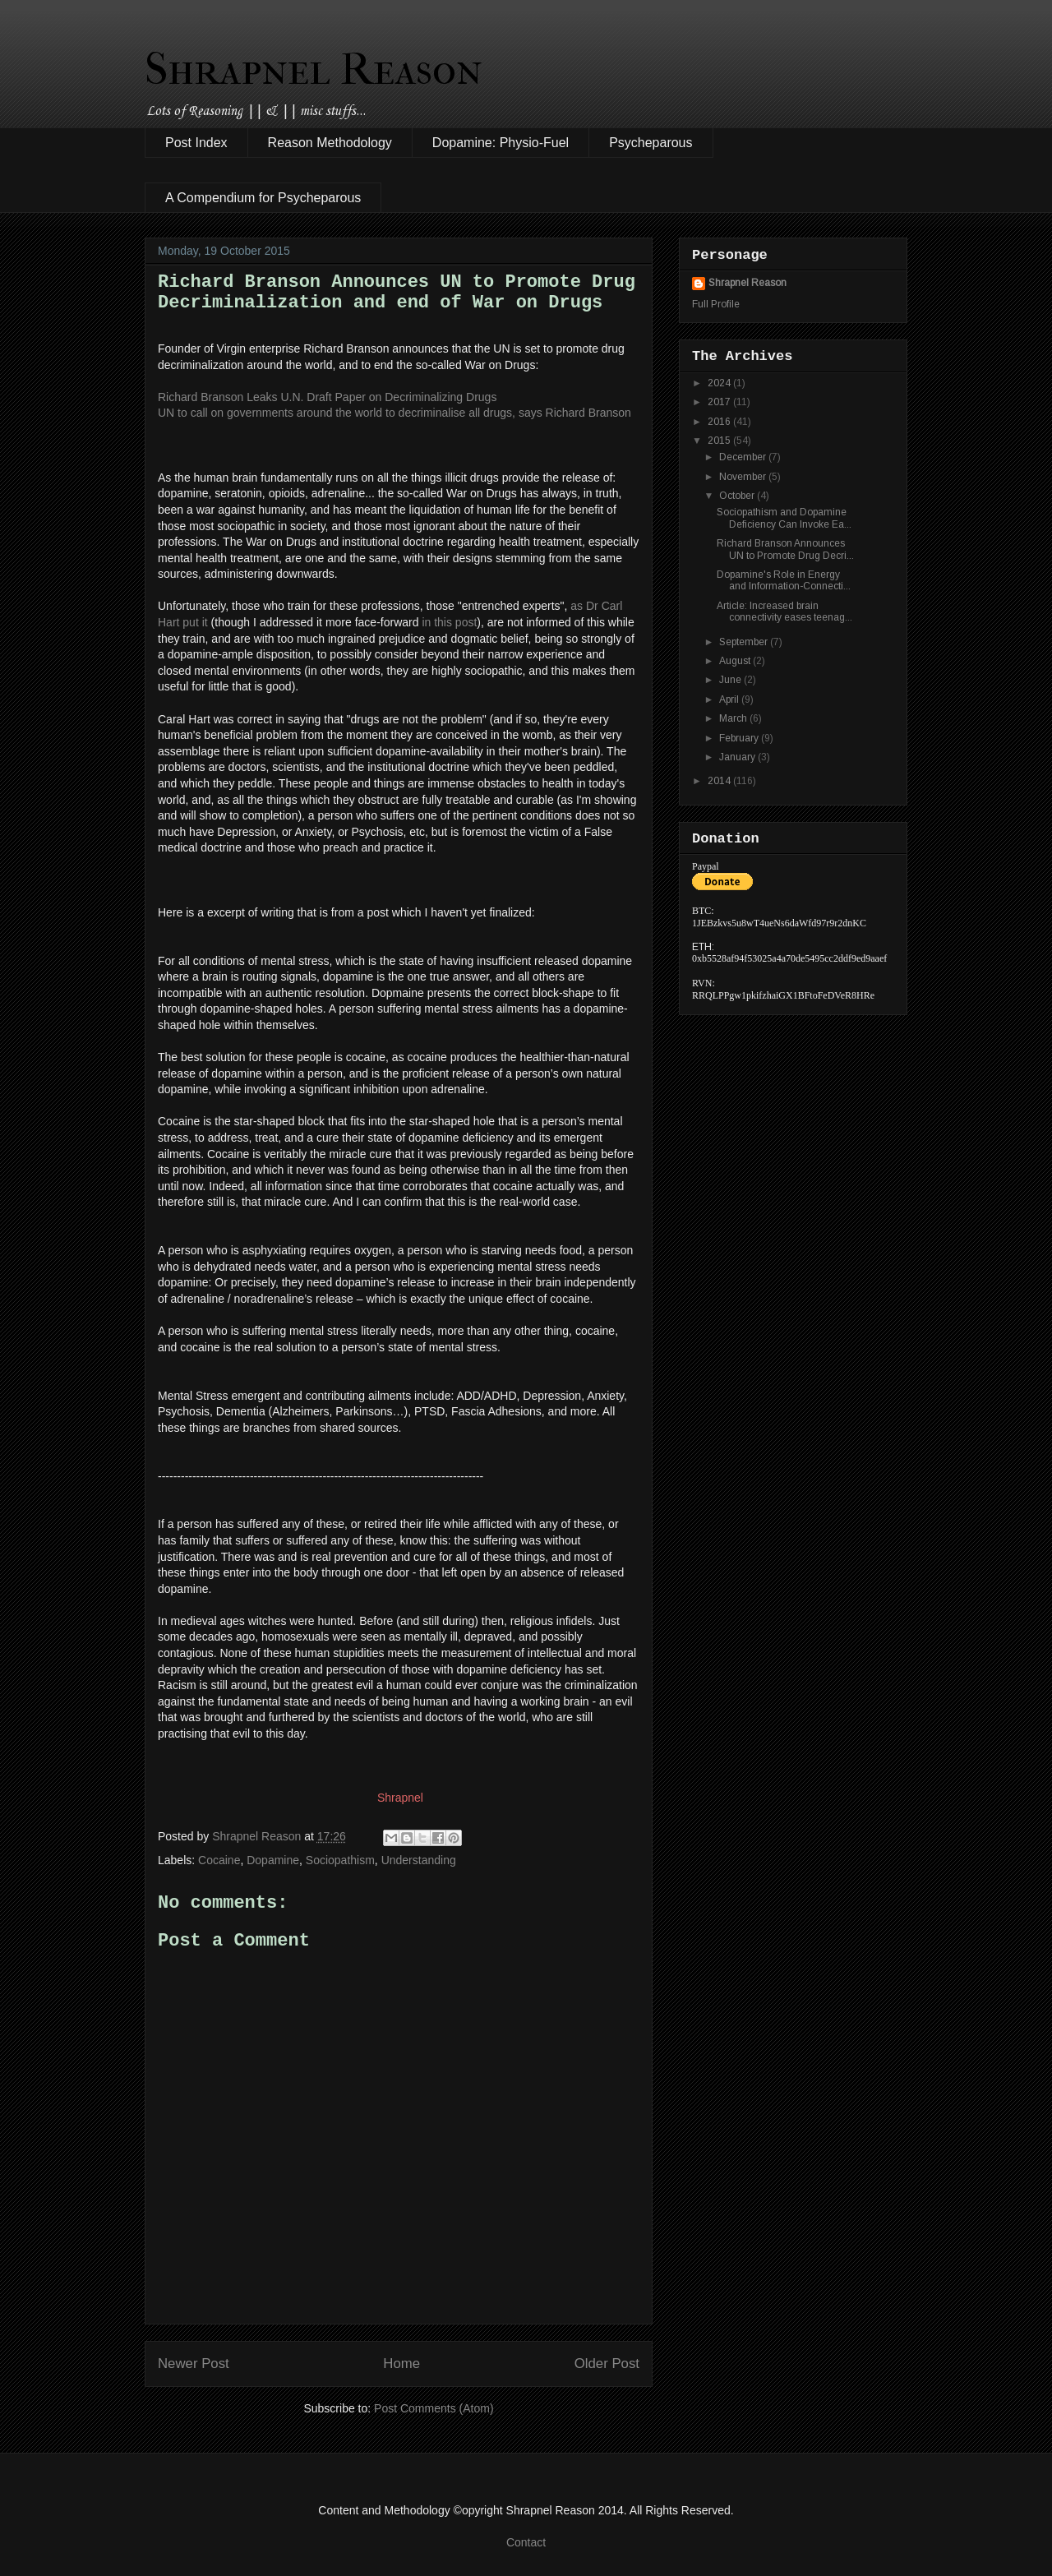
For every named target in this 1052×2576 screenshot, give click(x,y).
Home (401, 2363)
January (738, 757)
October (738, 495)
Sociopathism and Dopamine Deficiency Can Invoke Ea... (784, 517)
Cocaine (219, 1860)
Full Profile (716, 304)
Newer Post (193, 2363)
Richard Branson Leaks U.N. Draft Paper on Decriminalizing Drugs (327, 397)
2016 (720, 421)
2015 (720, 440)
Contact (526, 2542)
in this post (449, 622)
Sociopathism (340, 1860)
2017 (720, 402)
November (743, 476)
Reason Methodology (330, 143)
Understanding (418, 1860)
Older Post (606, 2363)
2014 (720, 781)
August (736, 661)
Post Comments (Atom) (433, 2408)
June (731, 680)
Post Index (196, 143)
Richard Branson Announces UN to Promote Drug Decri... (785, 549)
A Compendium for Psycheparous (263, 198)
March (734, 718)
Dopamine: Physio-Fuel (500, 143)
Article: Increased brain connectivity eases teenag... (784, 611)
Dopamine (273, 1860)
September (744, 642)
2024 (720, 383)
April (730, 699)
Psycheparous (650, 143)
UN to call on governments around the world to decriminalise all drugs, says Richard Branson (394, 412)
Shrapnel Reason (313, 69)
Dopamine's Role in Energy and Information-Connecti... (784, 580)
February (740, 738)
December (743, 457)
